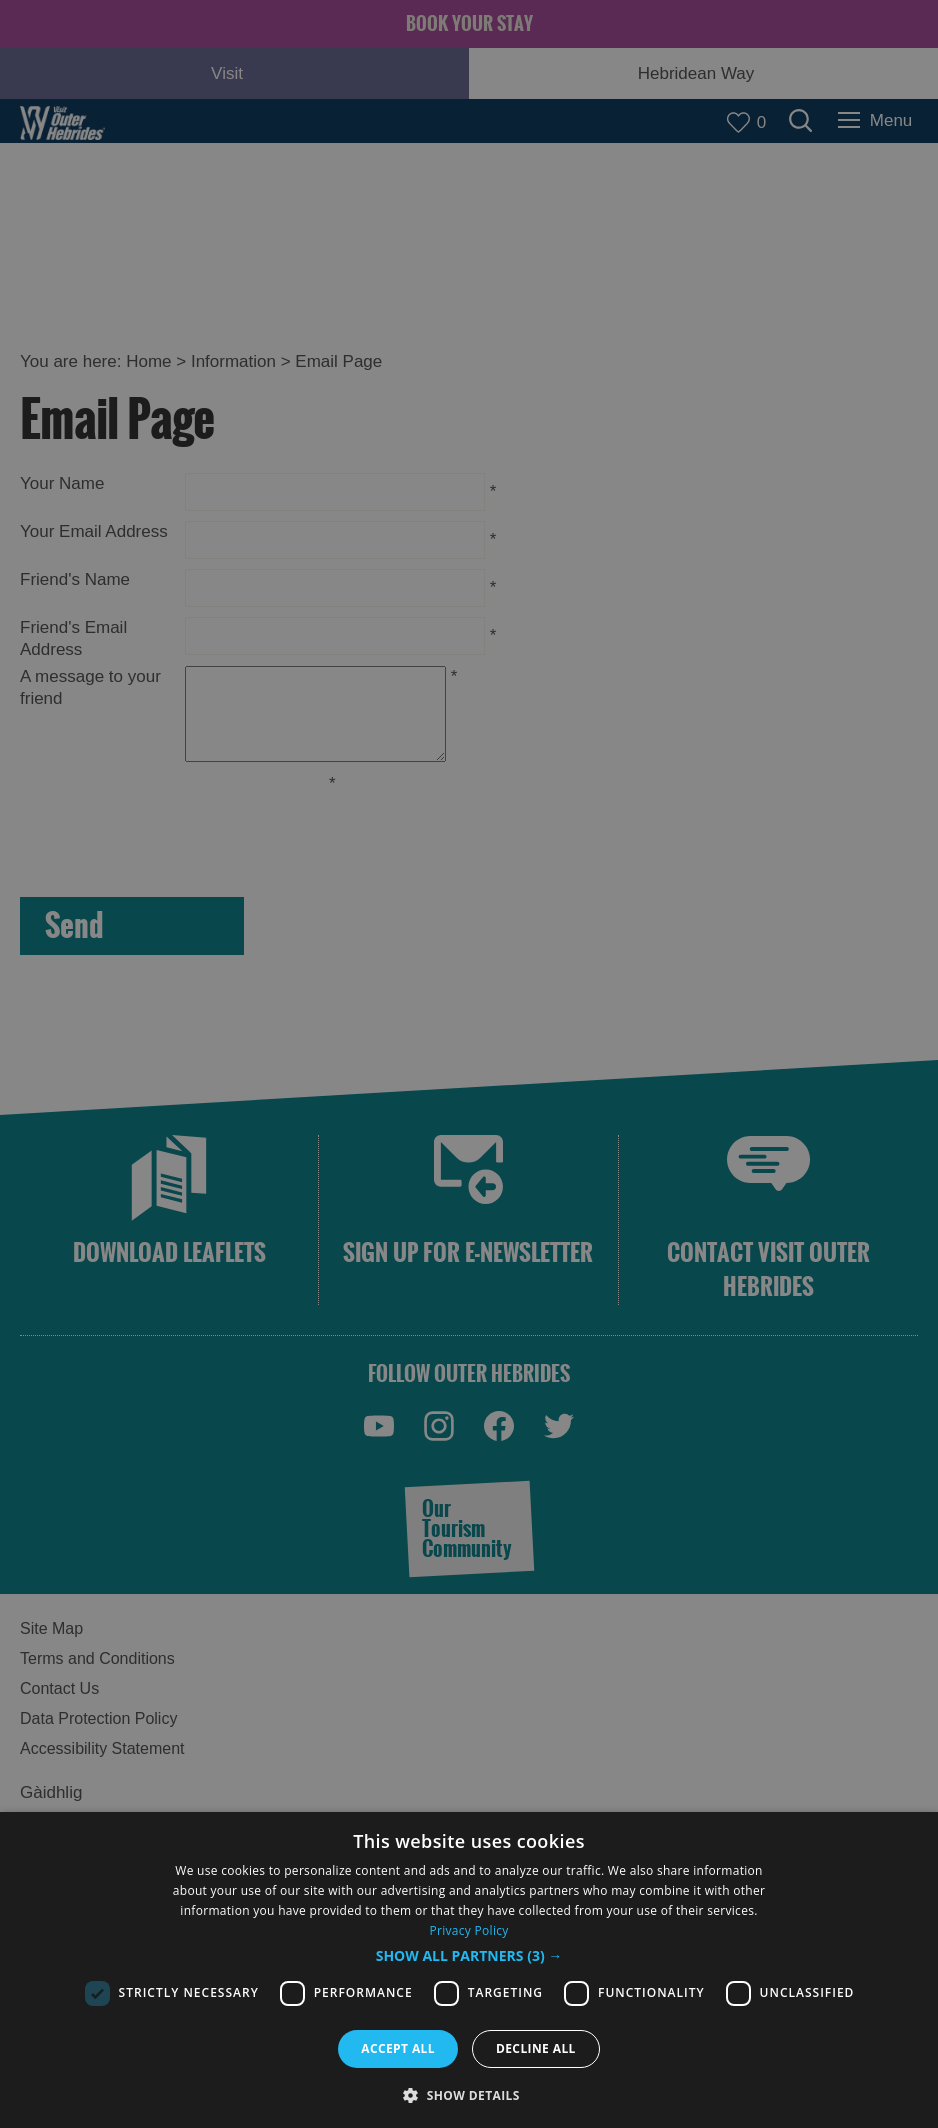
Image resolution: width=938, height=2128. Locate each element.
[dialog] (469, 1970)
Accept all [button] (398, 2048)
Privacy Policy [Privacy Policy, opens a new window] (468, 1930)
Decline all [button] (536, 2048)
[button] (469, 1956)
